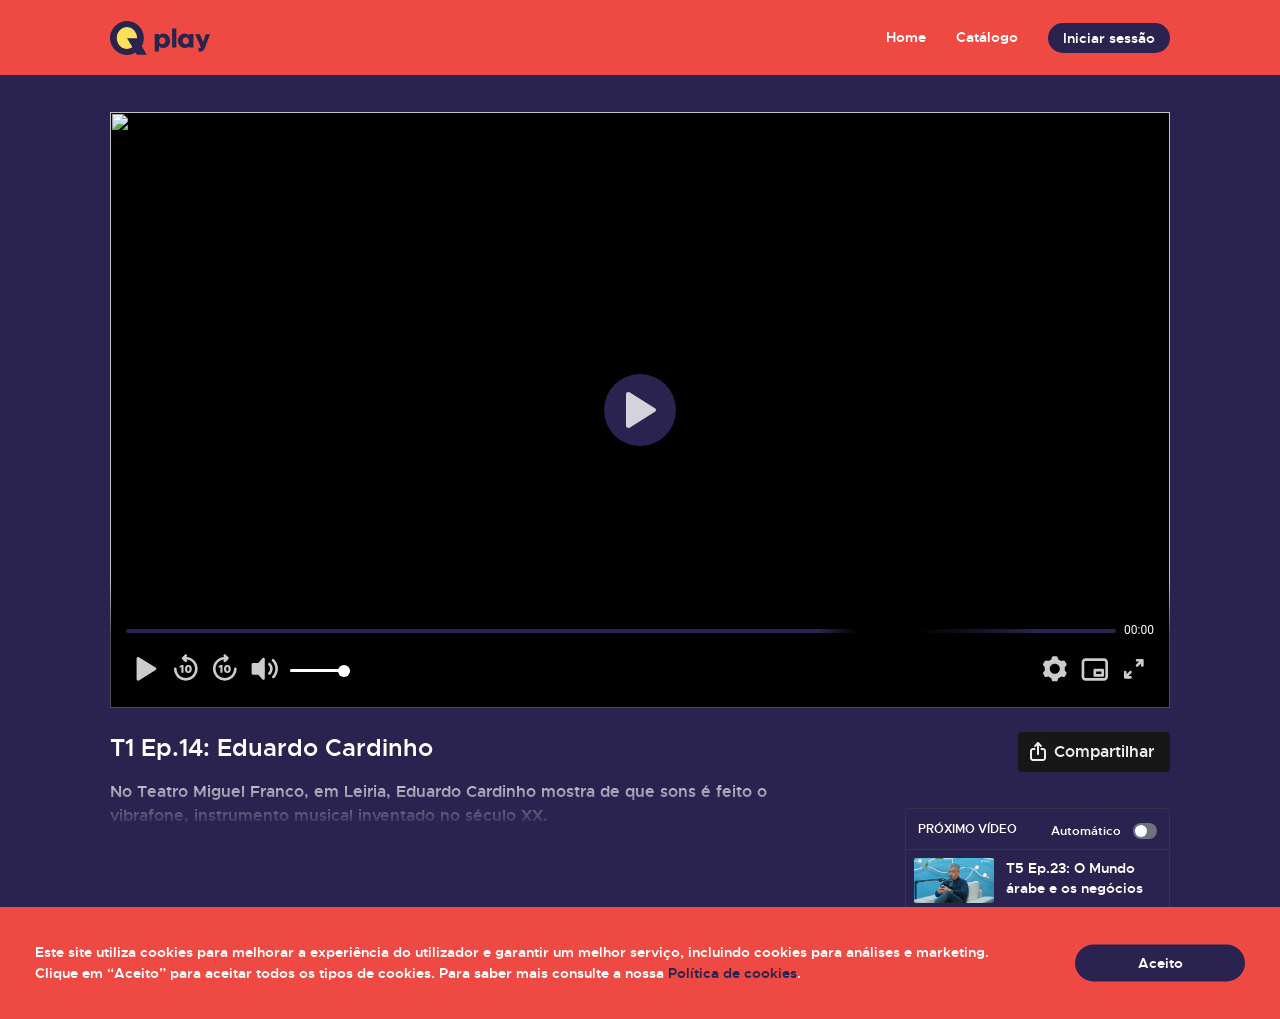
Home (906, 37)
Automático (1104, 831)
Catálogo (987, 37)
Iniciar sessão (1109, 38)
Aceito (1160, 963)
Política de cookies (732, 973)
